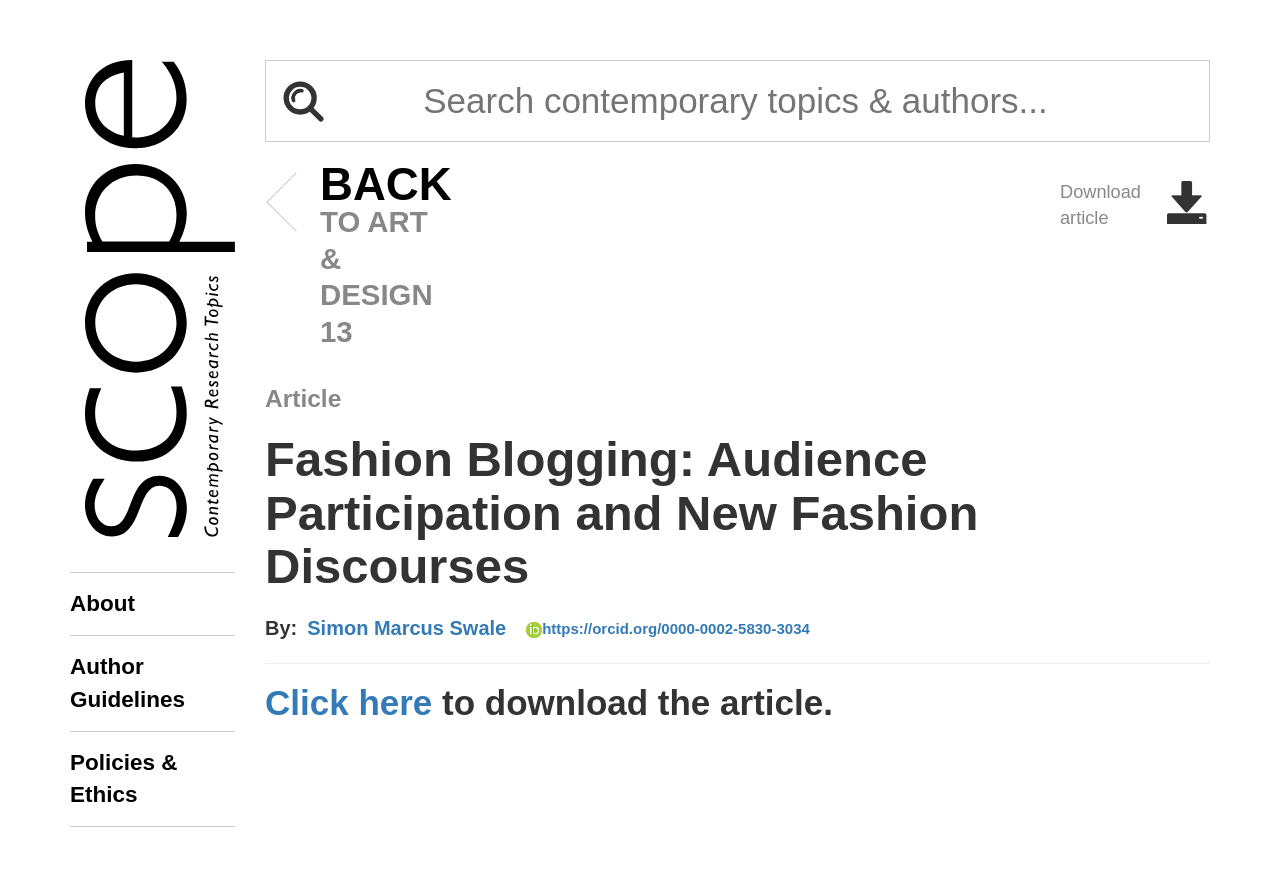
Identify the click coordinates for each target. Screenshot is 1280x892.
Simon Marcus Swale (406, 628)
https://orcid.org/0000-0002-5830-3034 (668, 629)
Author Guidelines (127, 682)
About (102, 603)
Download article (1135, 205)
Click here (348, 702)
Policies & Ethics (124, 778)
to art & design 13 (355, 257)
